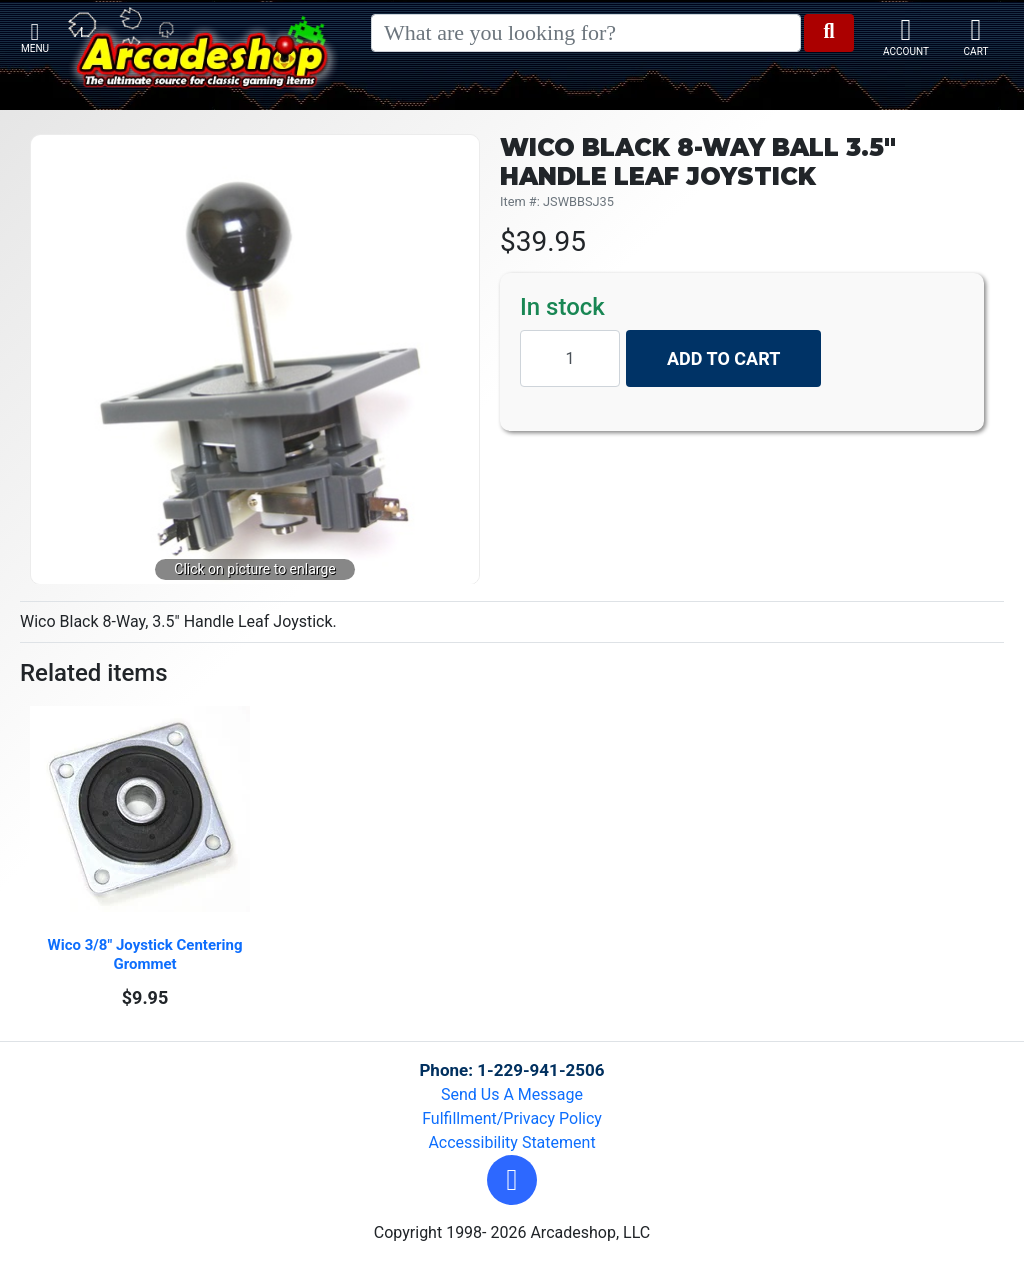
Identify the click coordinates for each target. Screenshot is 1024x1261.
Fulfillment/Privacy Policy (512, 1118)
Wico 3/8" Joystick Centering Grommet (147, 954)
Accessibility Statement (511, 1142)
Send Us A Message (512, 1094)
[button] (512, 1180)
